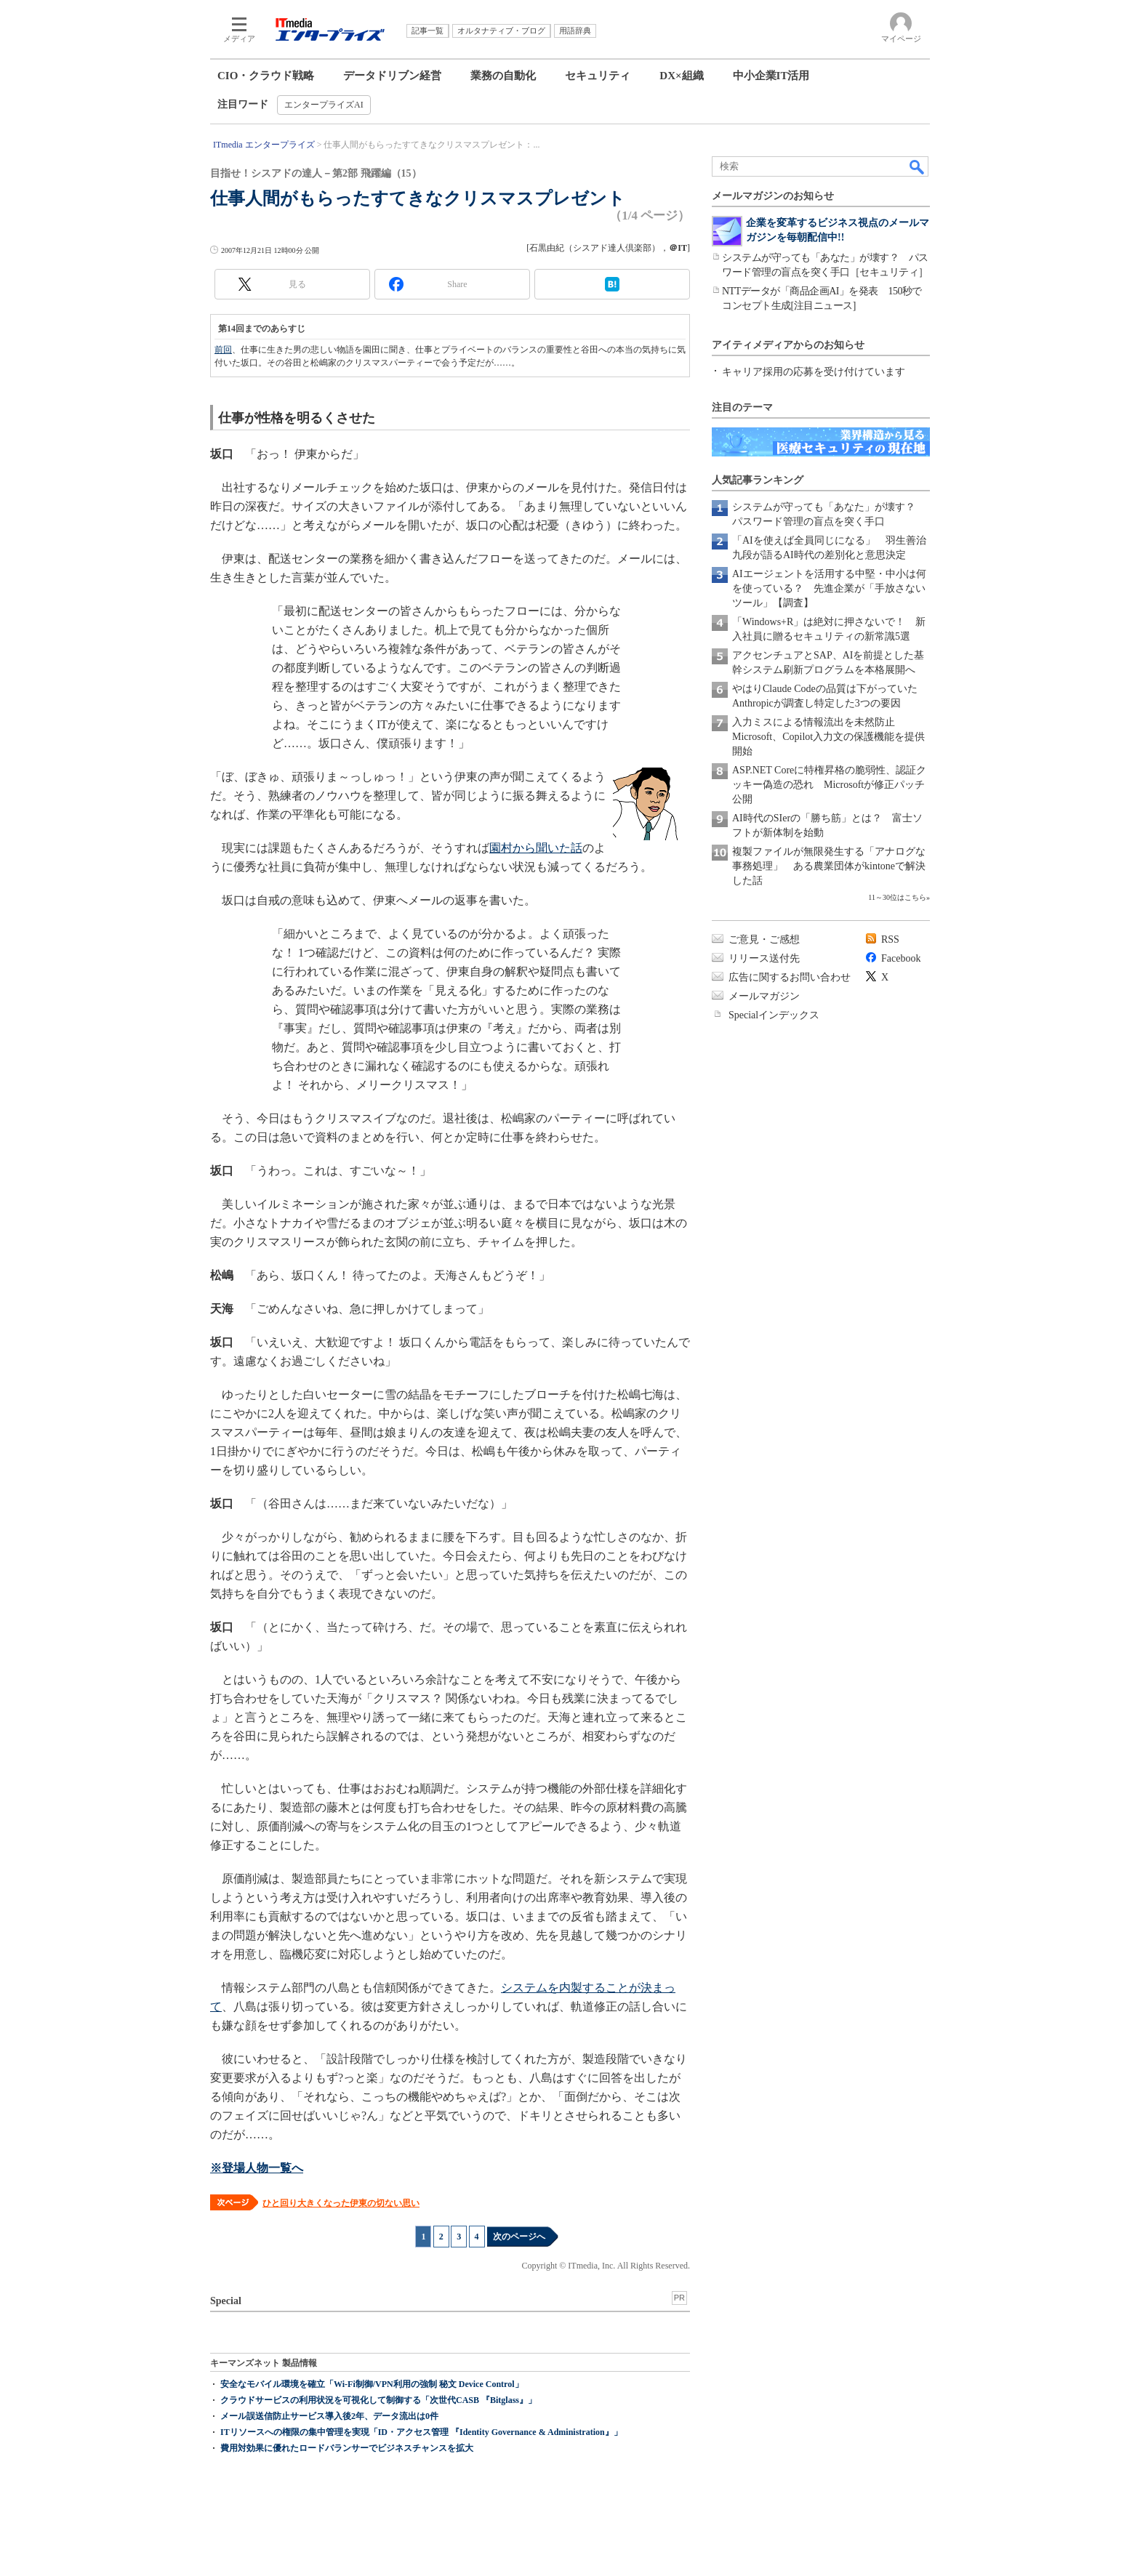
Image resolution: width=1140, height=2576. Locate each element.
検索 (917, 166)
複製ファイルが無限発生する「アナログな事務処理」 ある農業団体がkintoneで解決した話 (829, 866)
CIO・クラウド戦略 (265, 75)
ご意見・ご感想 (764, 939)
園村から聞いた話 (535, 848)
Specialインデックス (773, 1015)
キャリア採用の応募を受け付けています (813, 371)
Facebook (900, 958)
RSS (890, 939)
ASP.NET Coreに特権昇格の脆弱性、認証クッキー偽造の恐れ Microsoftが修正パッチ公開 (829, 785)
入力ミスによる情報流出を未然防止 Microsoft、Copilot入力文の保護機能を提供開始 (828, 737)
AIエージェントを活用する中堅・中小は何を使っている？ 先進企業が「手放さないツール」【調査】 (829, 588)
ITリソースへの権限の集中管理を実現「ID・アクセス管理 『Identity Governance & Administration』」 (421, 2432)
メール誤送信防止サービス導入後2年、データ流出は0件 (329, 2416)
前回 (223, 350)
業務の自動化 (503, 75)
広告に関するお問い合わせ (789, 977)
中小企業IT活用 (771, 75)
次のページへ (519, 2236)
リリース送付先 (764, 958)
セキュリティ (597, 75)
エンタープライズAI (324, 105)
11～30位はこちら (897, 897)
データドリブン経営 (392, 75)
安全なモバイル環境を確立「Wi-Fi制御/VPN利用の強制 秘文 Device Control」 (371, 2384)
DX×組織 (681, 75)
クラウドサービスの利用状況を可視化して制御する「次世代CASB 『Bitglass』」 (378, 2400)
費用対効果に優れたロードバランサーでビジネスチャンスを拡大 (346, 2448)
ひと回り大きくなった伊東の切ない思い (341, 2203)
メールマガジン (764, 996)
